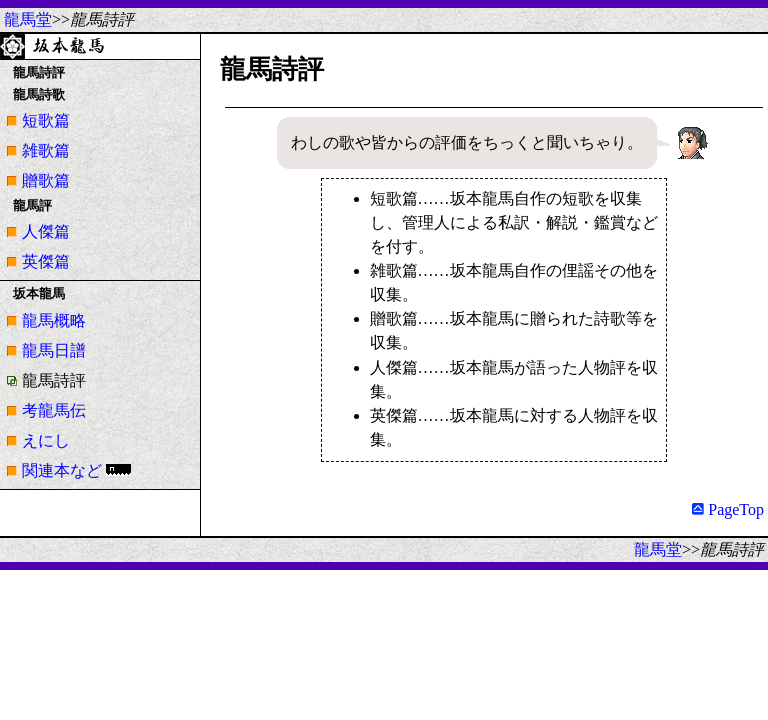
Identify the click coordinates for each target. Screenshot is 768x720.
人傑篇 (46, 231)
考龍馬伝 (54, 410)
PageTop (728, 509)
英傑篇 (46, 261)
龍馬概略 (54, 320)
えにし (46, 440)
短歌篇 (46, 120)
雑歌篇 (46, 150)
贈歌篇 (46, 180)
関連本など (62, 470)
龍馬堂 (28, 19)
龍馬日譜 (54, 350)
